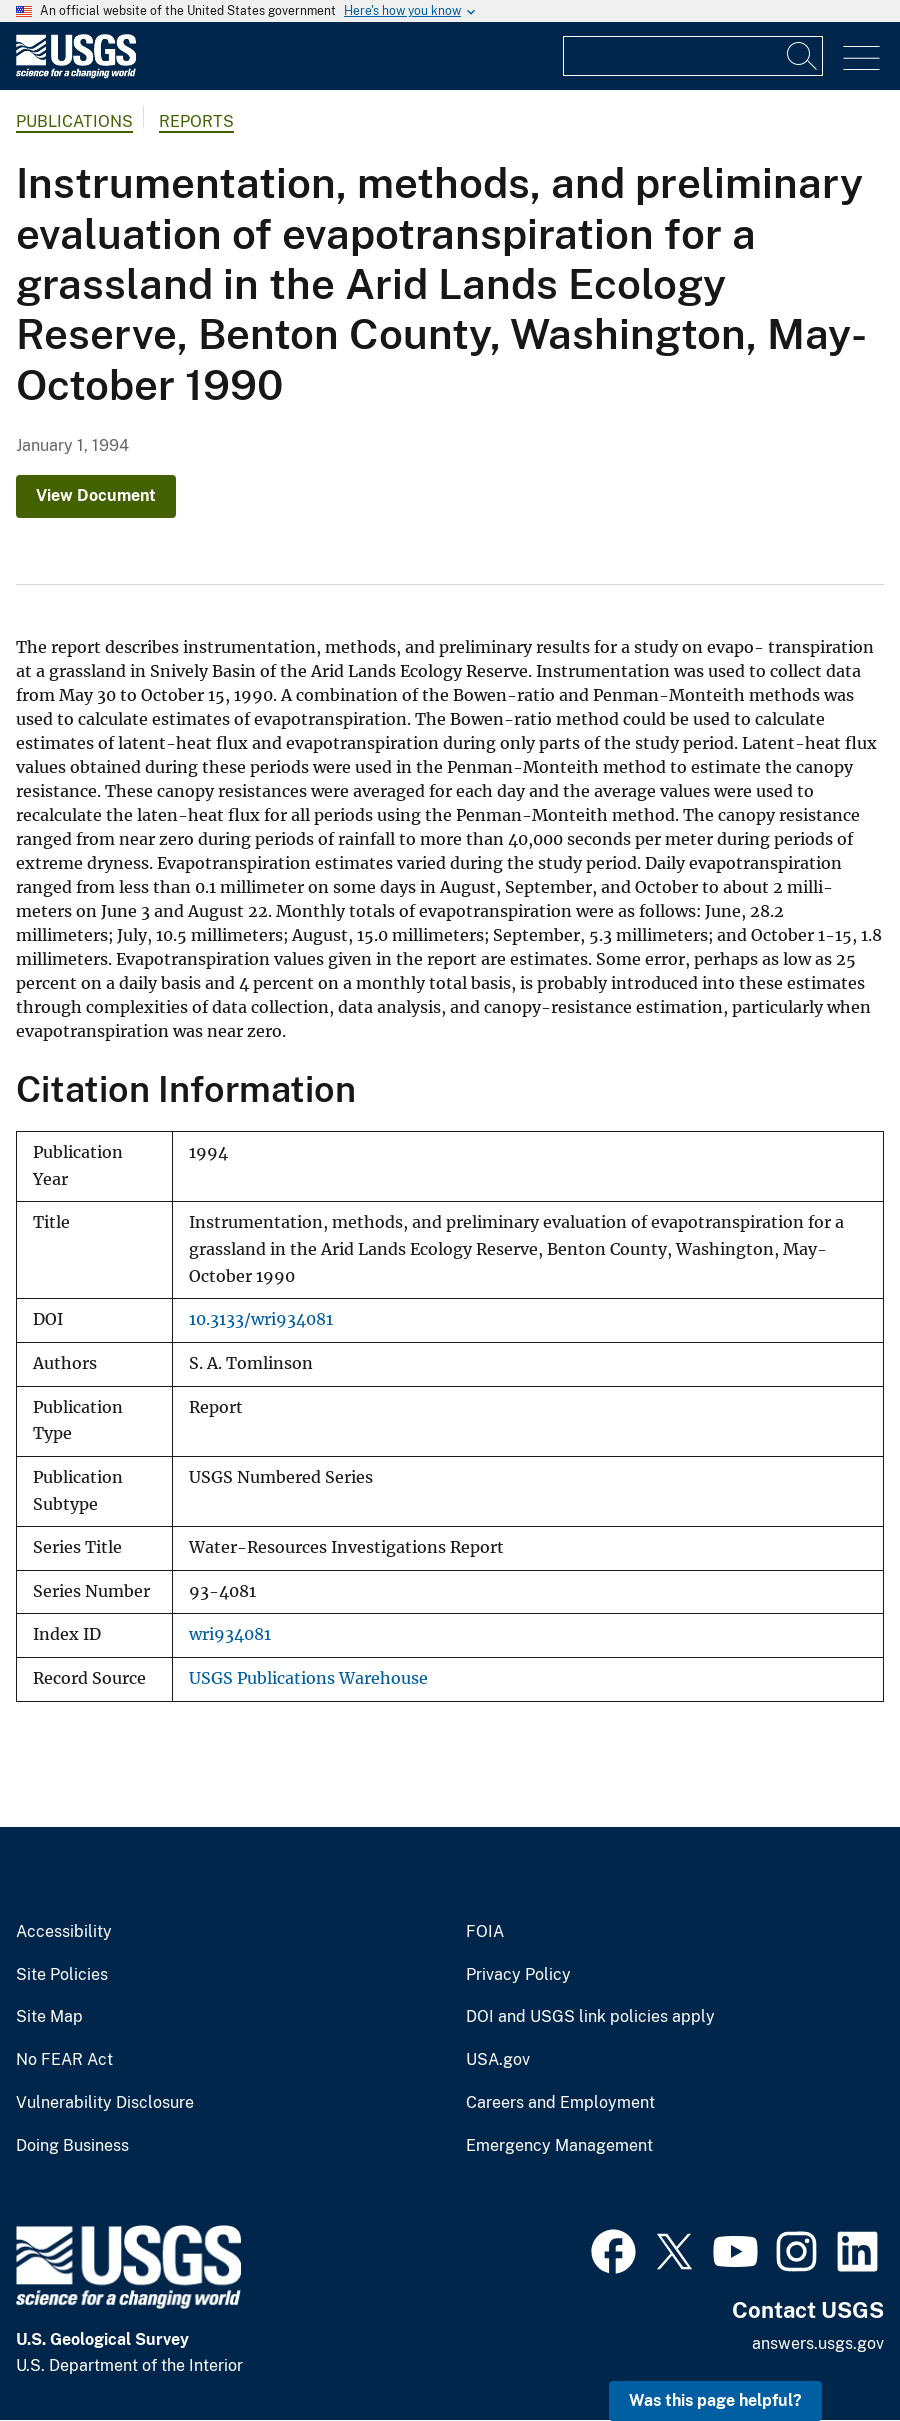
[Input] (693, 56)
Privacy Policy (518, 1975)
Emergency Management (559, 2146)
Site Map (49, 2017)
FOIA (485, 1932)
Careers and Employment (560, 2103)
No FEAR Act (64, 2060)
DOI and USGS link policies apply (590, 2017)
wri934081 (230, 1634)
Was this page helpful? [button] (715, 2400)
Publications (74, 121)
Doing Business (72, 2146)
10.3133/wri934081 (261, 1319)
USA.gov (498, 2060)
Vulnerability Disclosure (105, 2103)
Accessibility (64, 1932)
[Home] (76, 73)
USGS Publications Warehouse (308, 1678)
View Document (96, 495)
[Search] (803, 56)
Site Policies (62, 1975)
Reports (196, 121)
